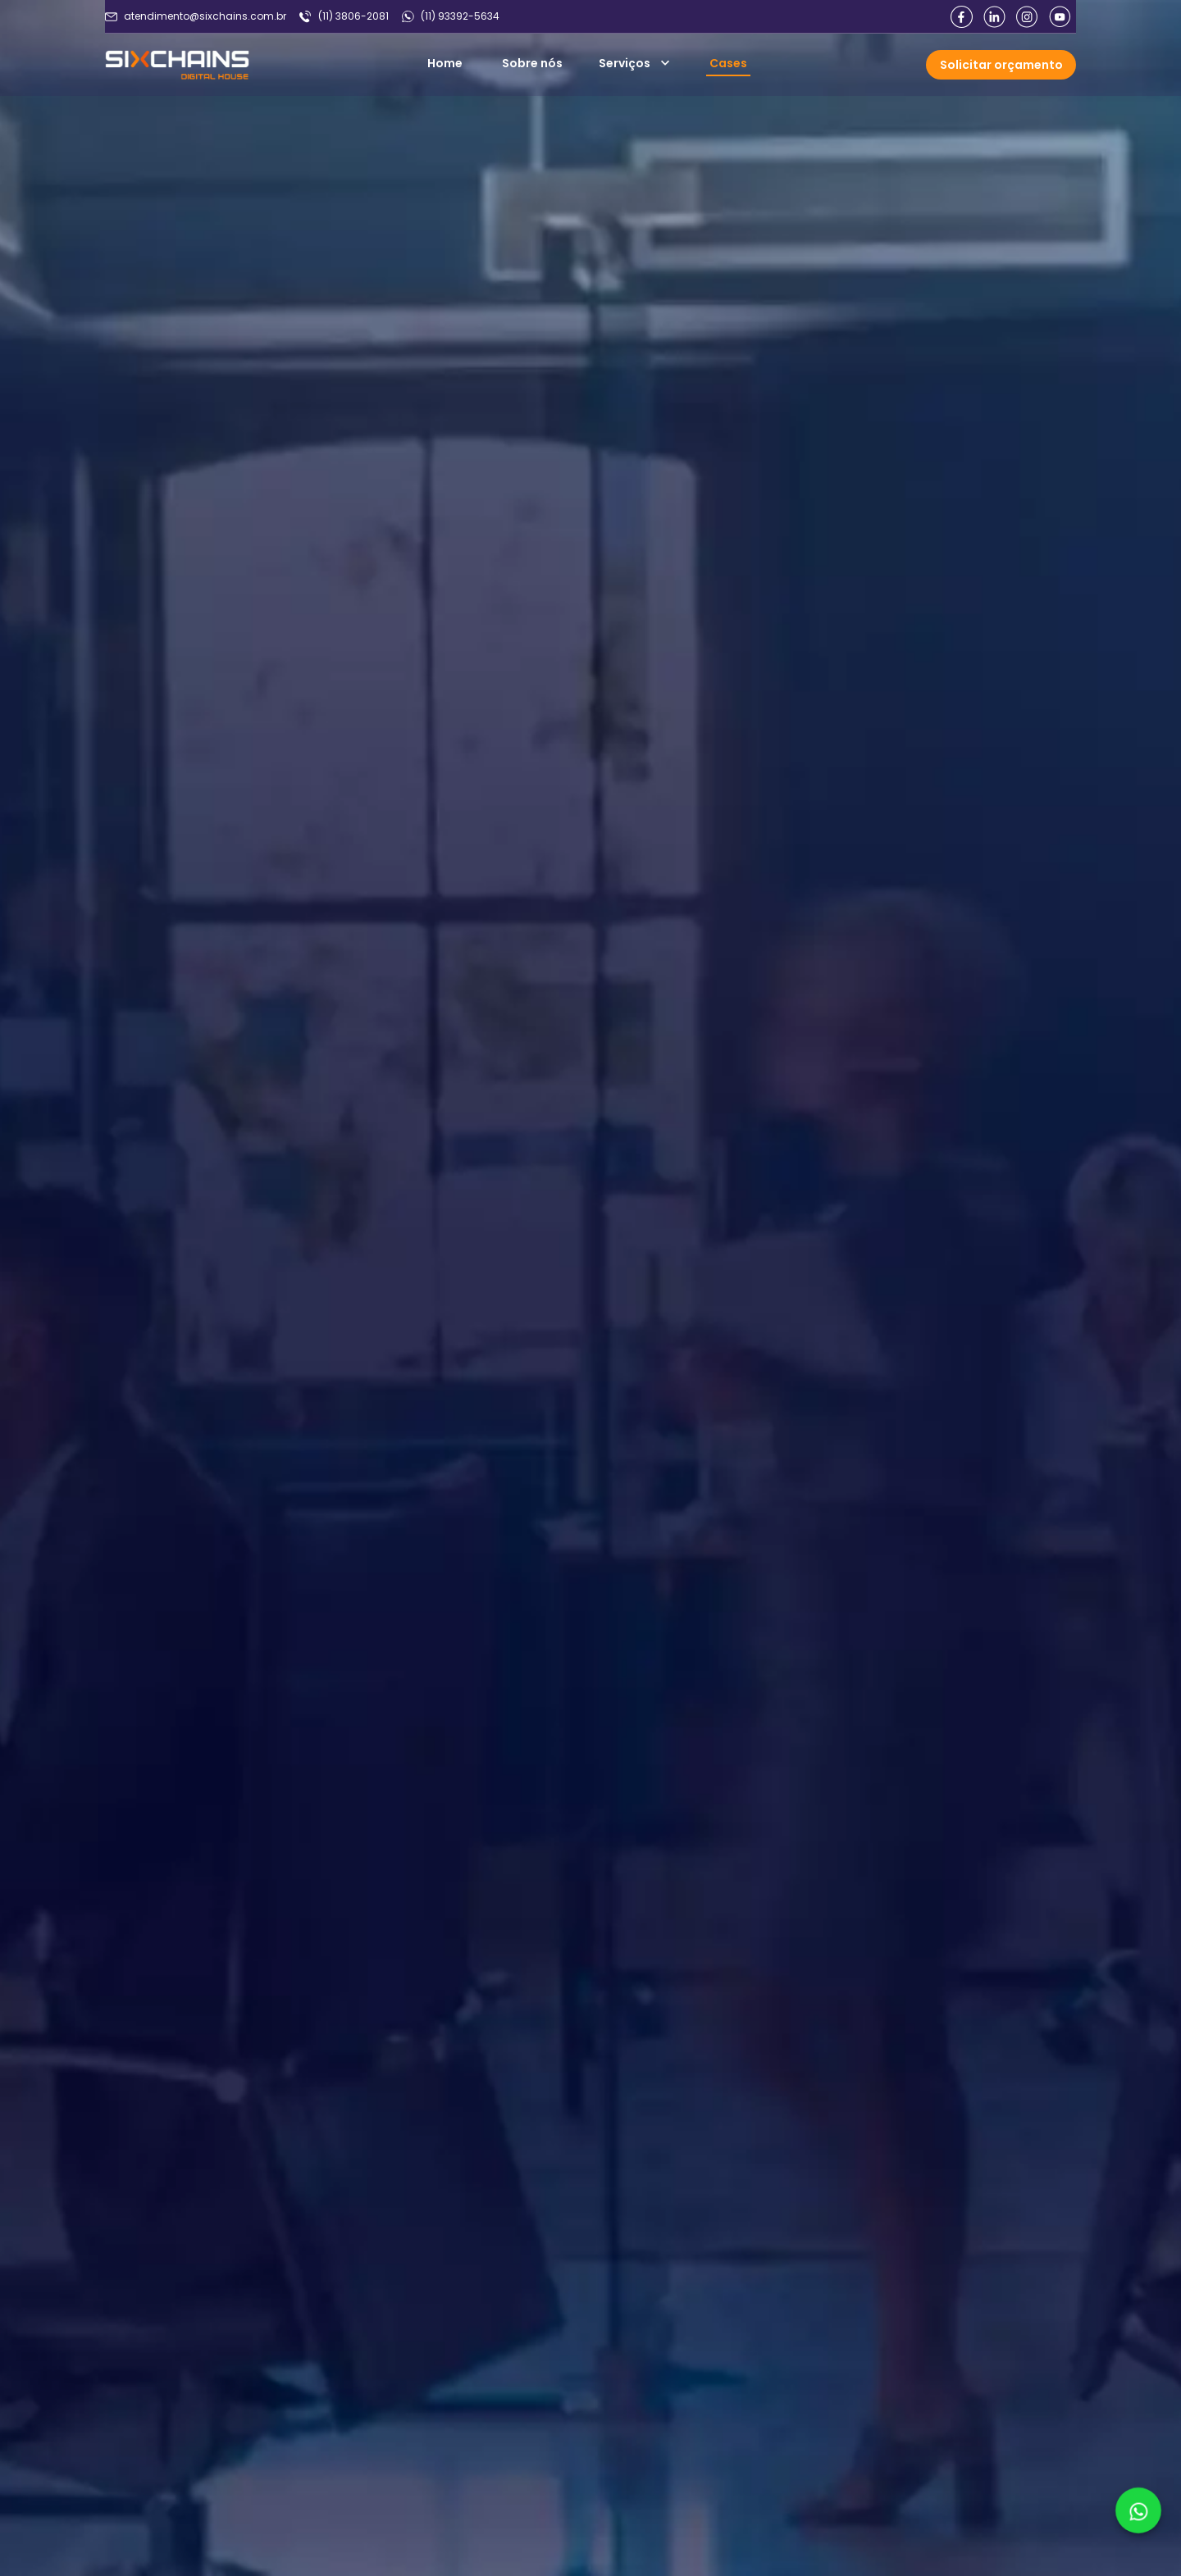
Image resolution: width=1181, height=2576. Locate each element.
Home (445, 63)
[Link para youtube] (1059, 16)
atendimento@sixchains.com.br (205, 16)
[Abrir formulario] (1001, 65)
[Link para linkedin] (994, 16)
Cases (728, 63)
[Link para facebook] (961, 16)
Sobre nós (532, 63)
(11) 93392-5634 (460, 16)
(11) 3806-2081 (353, 16)
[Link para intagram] (1026, 16)
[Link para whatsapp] (1138, 2510)
